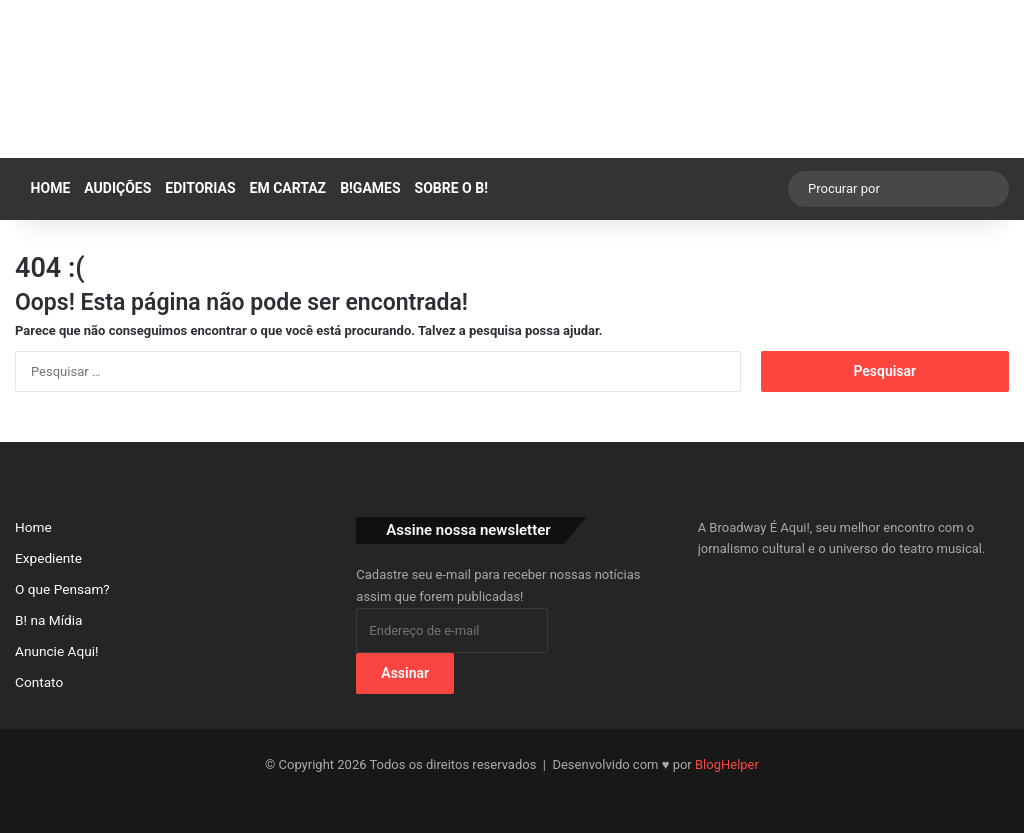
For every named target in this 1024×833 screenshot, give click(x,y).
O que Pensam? (62, 589)
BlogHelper (727, 764)
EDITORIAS (200, 188)
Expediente (48, 558)
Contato (39, 682)
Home (46, 188)
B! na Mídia (48, 620)
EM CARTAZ (288, 188)
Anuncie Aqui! (57, 651)
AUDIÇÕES (117, 188)
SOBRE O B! (451, 188)
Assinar (405, 673)
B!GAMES (370, 188)
